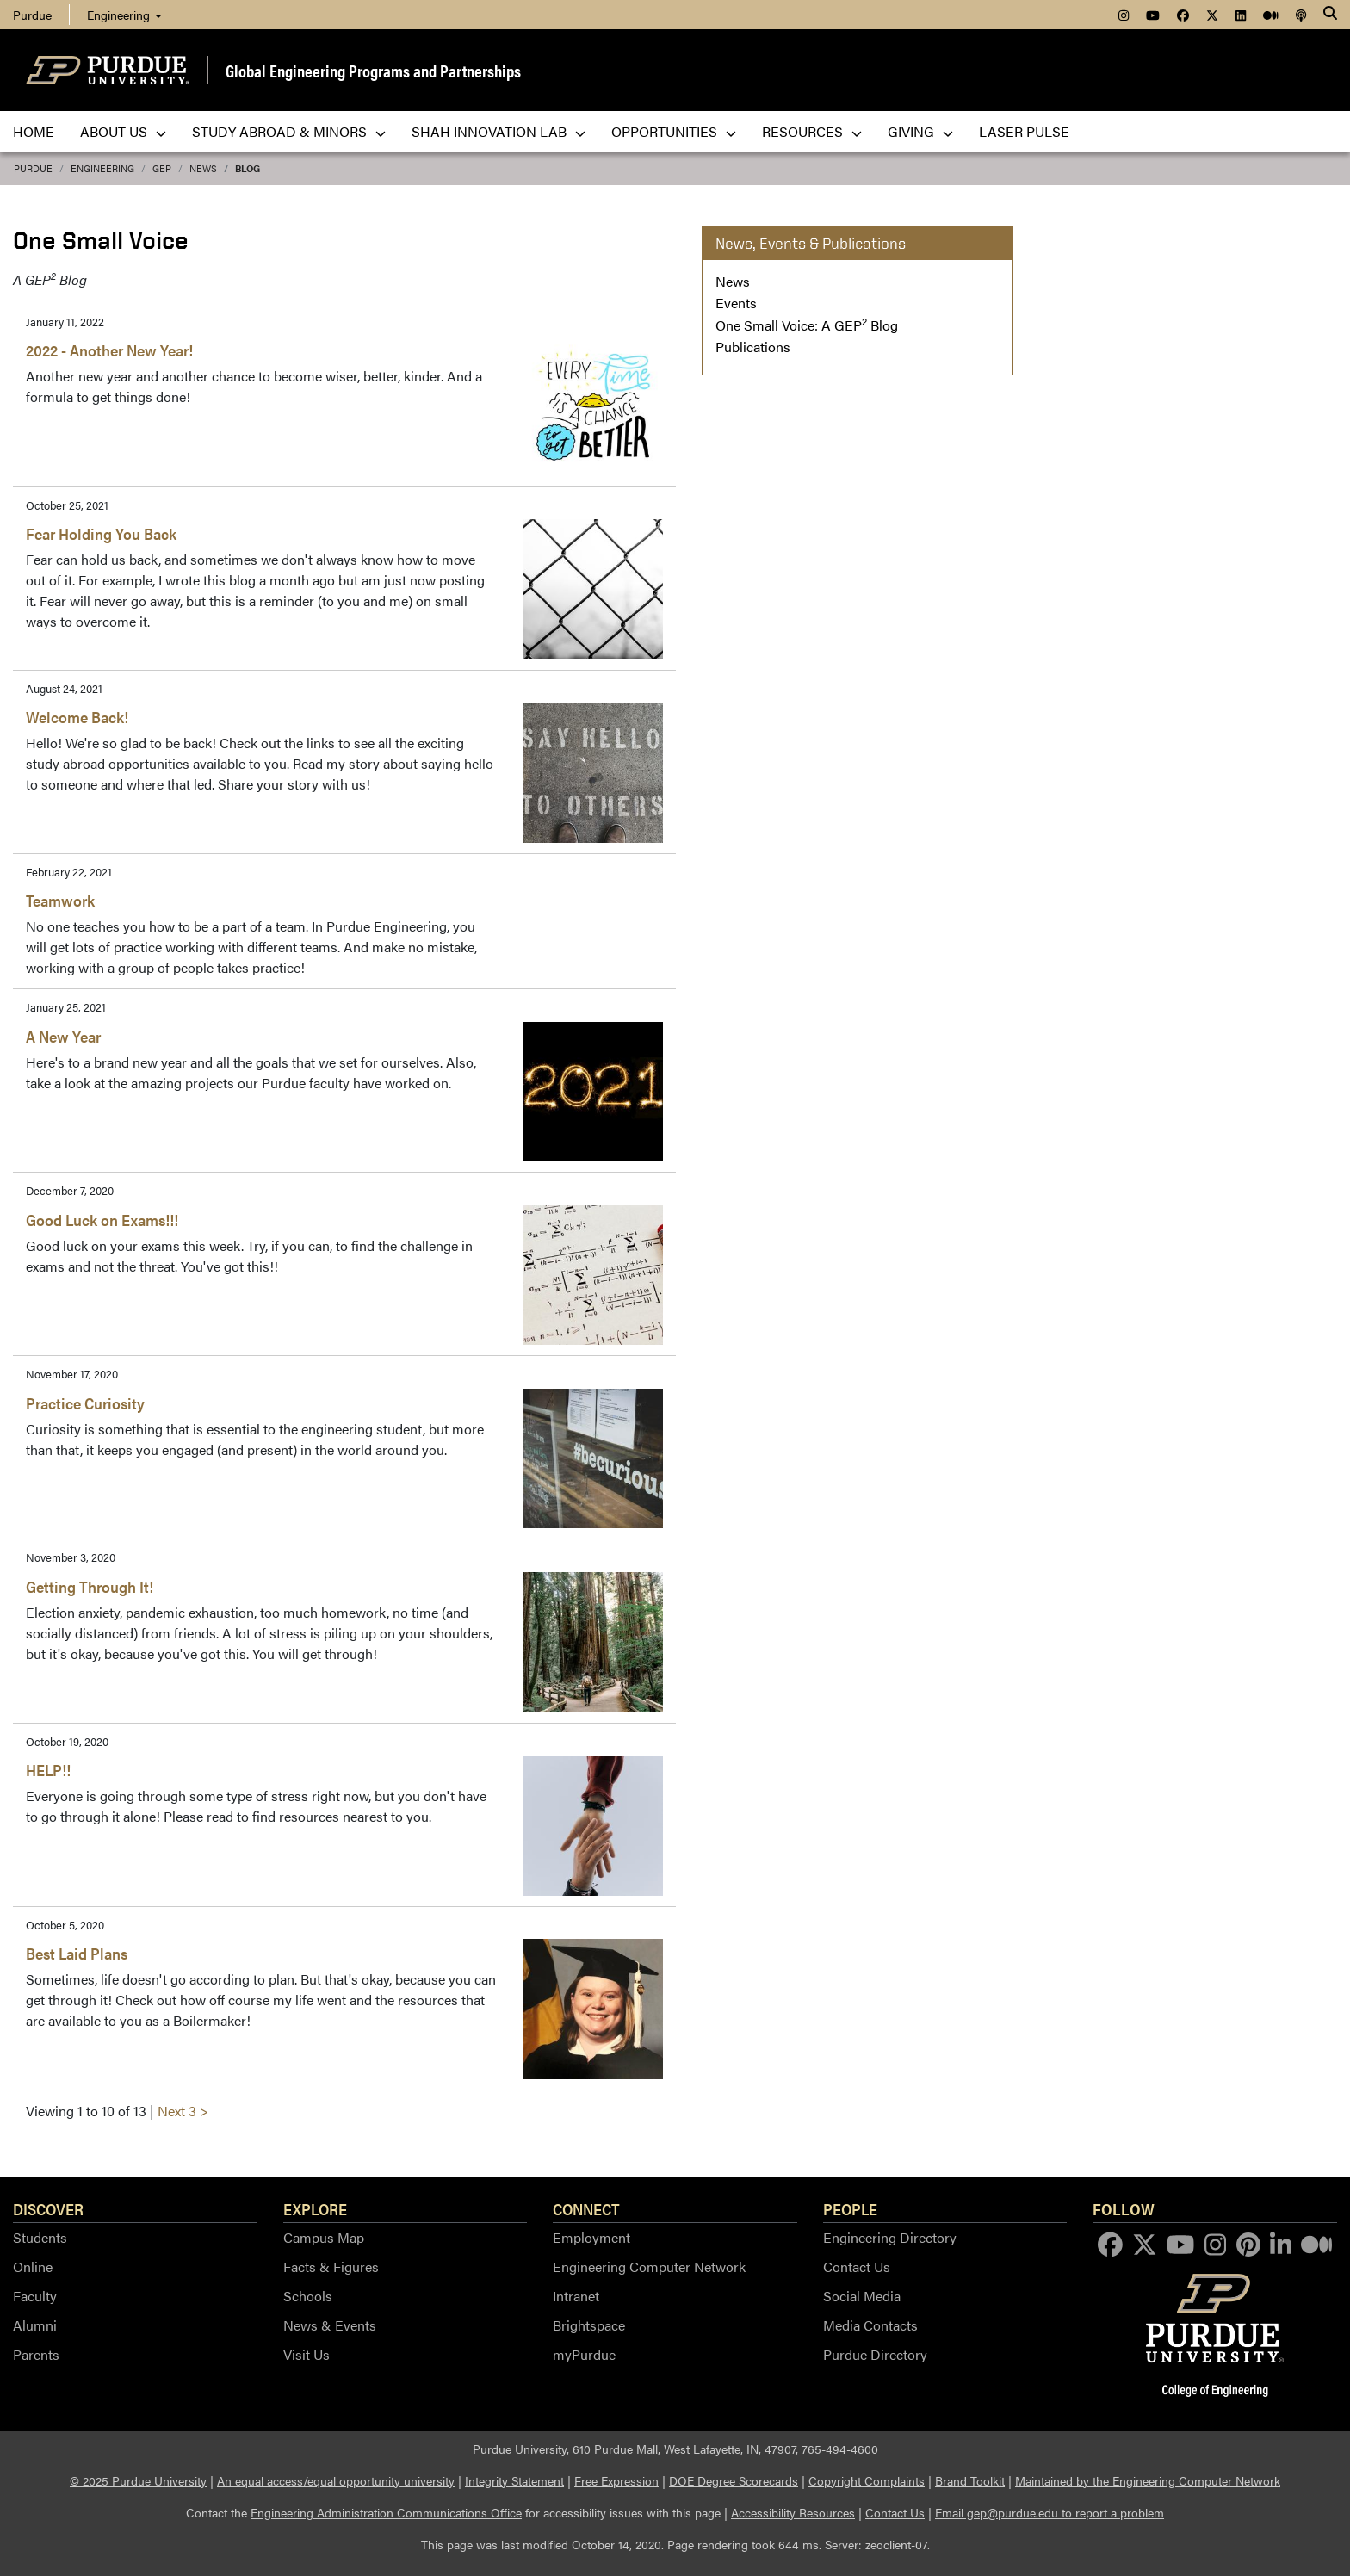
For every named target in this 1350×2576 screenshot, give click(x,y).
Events (736, 303)
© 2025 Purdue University (138, 2480)
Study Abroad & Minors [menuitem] (289, 131)
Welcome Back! (77, 717)
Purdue (33, 168)
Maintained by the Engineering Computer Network (1147, 2480)
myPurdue (584, 2354)
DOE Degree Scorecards (733, 2480)
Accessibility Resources (793, 2512)
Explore (315, 2208)
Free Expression (616, 2480)
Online (33, 2266)
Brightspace (589, 2325)
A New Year (63, 1036)
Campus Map (323, 2237)
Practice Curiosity (85, 1403)
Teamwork (60, 900)
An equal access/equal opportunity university (336, 2480)
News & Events (329, 2325)
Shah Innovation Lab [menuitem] (498, 131)
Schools (307, 2296)
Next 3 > (183, 2111)
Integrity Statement (514, 2480)
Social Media (862, 2296)
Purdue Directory (875, 2354)
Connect (586, 2208)
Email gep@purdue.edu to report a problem (1049, 2512)
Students (40, 2237)
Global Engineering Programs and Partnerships (373, 70)
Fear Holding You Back (101, 533)
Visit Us (306, 2354)
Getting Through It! (89, 1586)
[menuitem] (1123, 14)
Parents (36, 2354)
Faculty (35, 2296)
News (732, 281)
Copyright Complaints (866, 2480)
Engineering (124, 14)
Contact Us (856, 2266)
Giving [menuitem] (920, 131)
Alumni (35, 2325)
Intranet (576, 2296)
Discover (48, 2208)
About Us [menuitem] (123, 131)
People (850, 2208)
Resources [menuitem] (812, 131)
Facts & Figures (331, 2266)
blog (247, 168)
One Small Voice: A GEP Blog (806, 325)
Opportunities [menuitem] (673, 131)
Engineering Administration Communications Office (386, 2512)
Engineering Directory (890, 2237)
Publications (752, 346)
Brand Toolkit (970, 2480)
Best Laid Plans (76, 1953)
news (203, 168)
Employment (591, 2237)
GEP (161, 168)
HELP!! (48, 1769)
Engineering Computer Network (649, 2266)
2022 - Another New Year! (109, 350)
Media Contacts (870, 2325)
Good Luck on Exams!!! (102, 1219)
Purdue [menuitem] (32, 14)
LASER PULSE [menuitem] (1024, 131)
